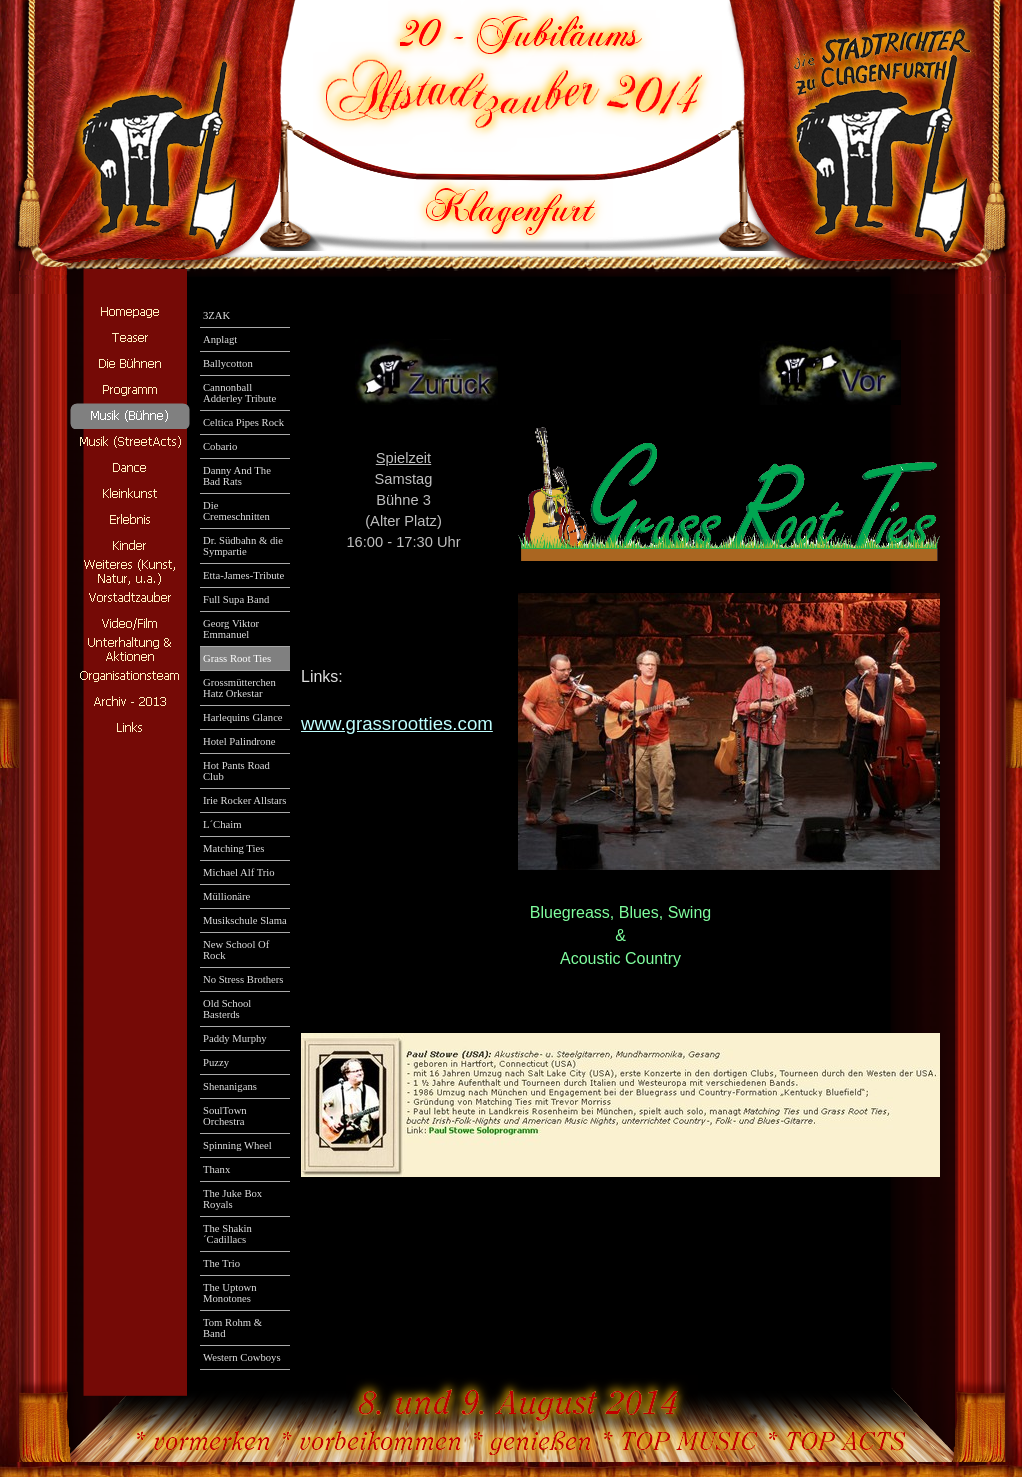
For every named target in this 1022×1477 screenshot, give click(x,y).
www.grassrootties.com (397, 723)
